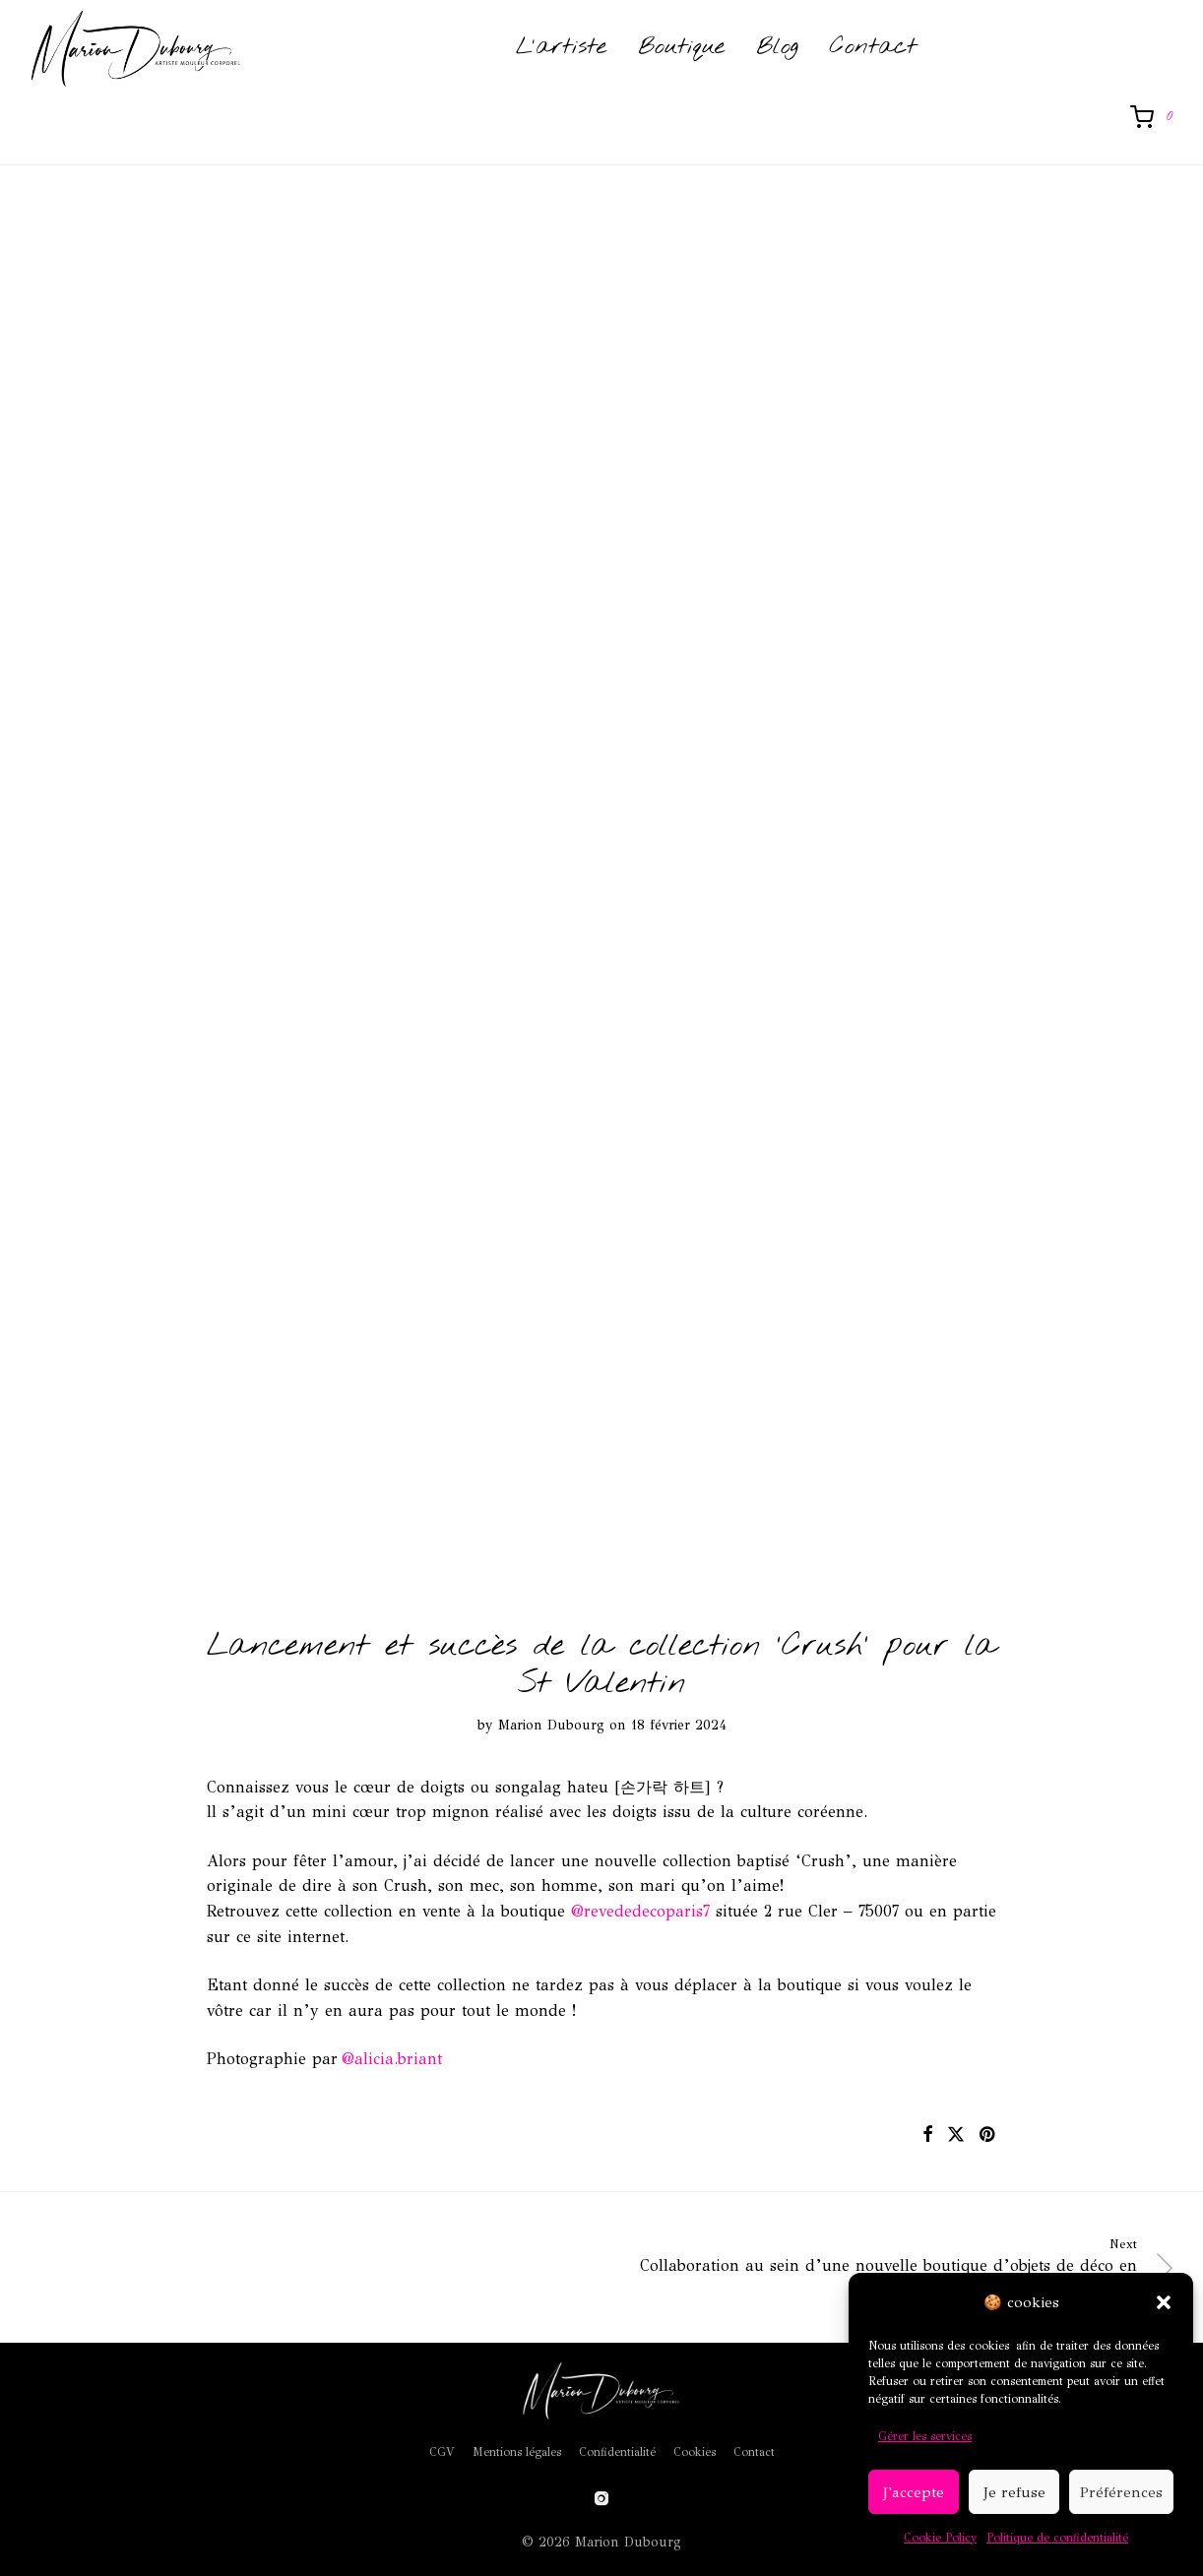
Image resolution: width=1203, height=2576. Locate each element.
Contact (873, 50)
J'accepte (913, 2492)
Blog (777, 50)
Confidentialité (617, 2452)
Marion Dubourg (551, 1725)
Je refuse (1014, 2492)
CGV (442, 2452)
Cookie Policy (940, 2538)
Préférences (1121, 2492)
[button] (1163, 2302)
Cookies (694, 2452)
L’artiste (561, 50)
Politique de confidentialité (1057, 2538)
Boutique (681, 50)
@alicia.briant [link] (392, 2058)
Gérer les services (925, 2436)
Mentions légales (517, 2452)
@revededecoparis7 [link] (640, 1911)
